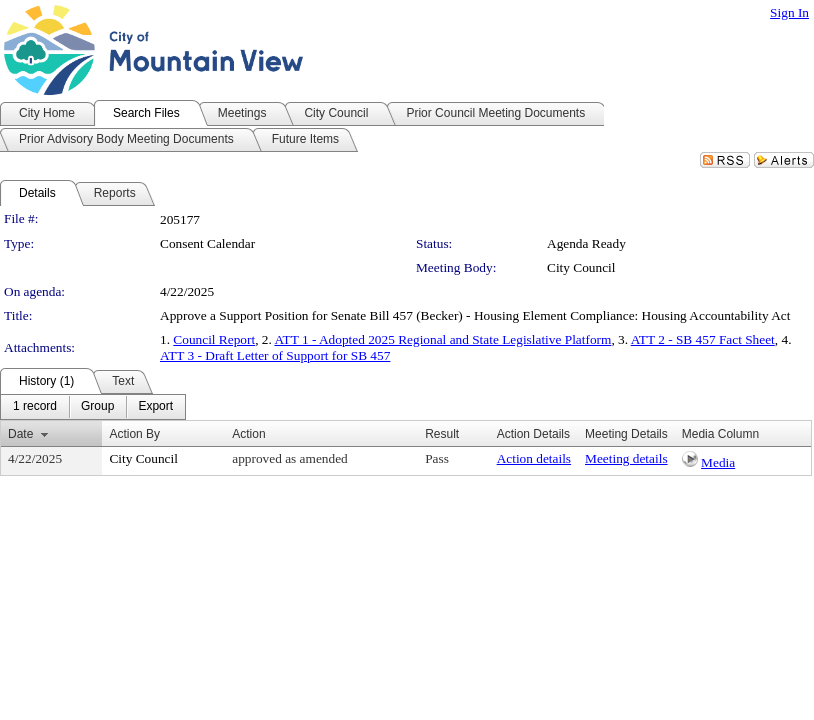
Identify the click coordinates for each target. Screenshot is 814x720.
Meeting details (626, 458)
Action (248, 434)
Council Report (214, 339)
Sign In (789, 12)
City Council (581, 267)
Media (718, 462)
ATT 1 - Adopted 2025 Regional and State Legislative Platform (442, 339)
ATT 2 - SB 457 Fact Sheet (703, 339)
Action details (534, 458)
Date (20, 434)
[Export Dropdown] (155, 407)
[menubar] (93, 407)
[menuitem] (35, 407)
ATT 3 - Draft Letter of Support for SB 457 (275, 355)
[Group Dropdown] (97, 407)
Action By (134, 434)
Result (442, 434)
